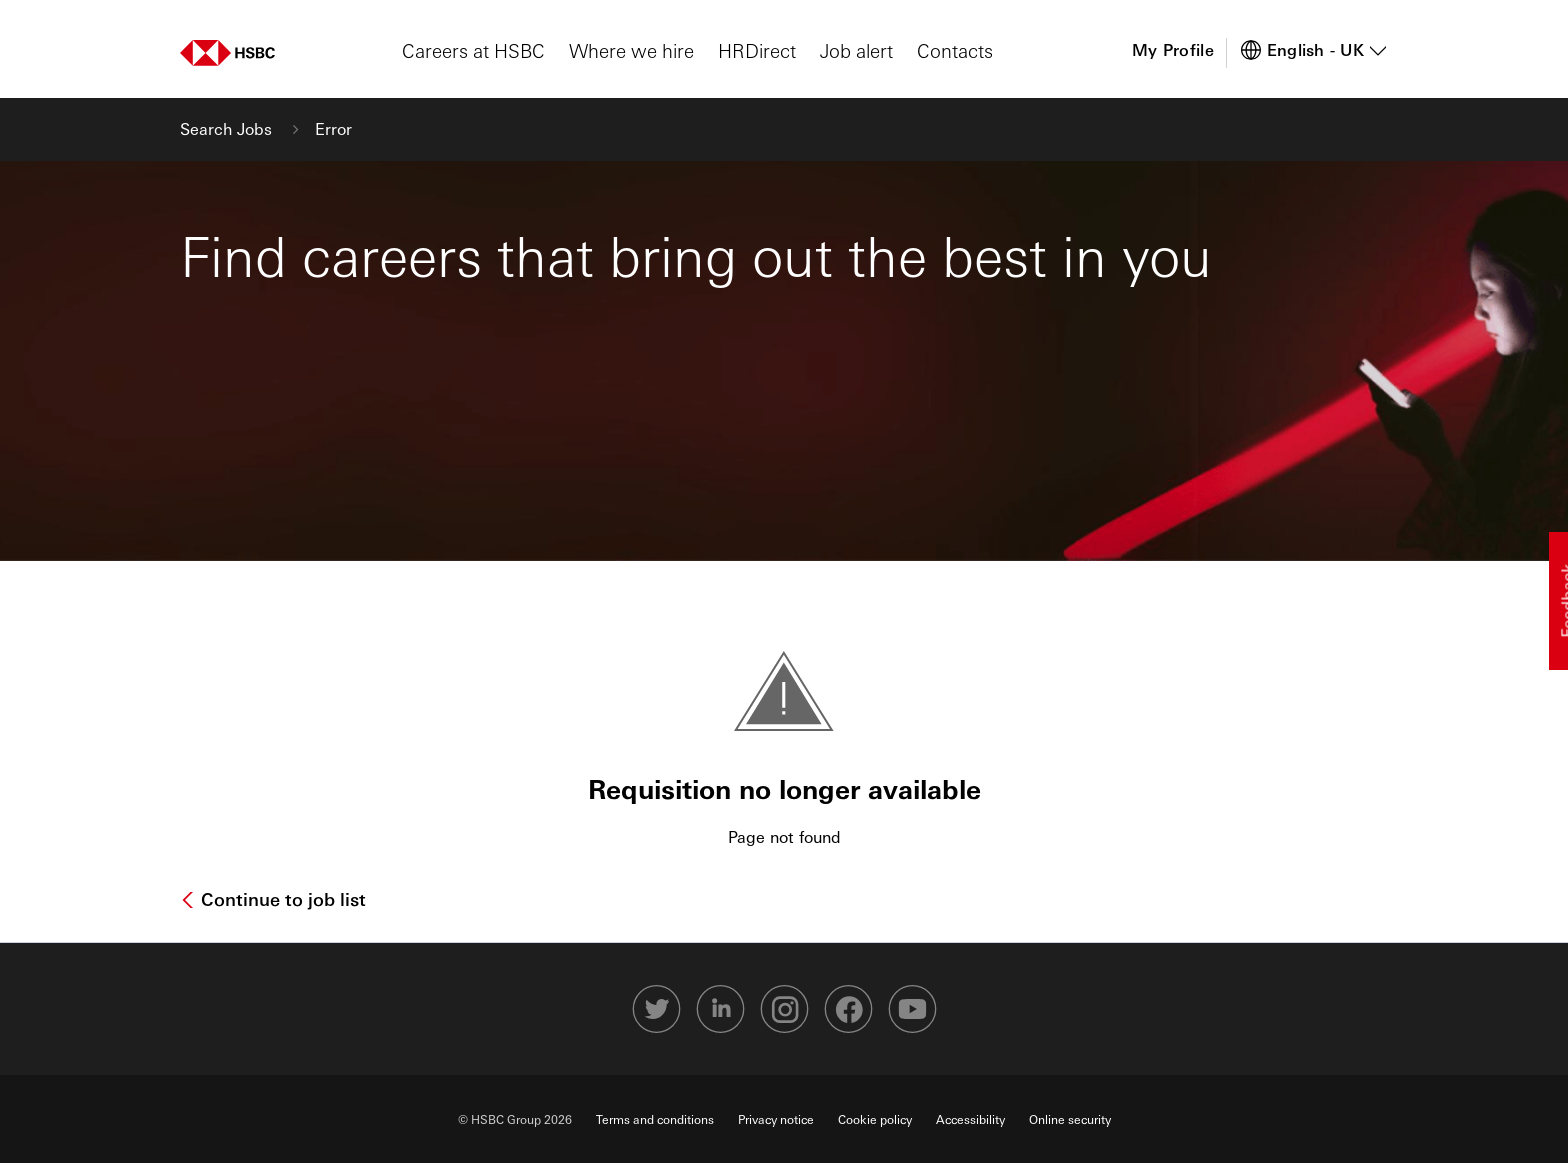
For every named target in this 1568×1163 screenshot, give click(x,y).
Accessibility (970, 1119)
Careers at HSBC (473, 50)
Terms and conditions (655, 1119)
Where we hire (631, 50)
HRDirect (757, 50)
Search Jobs (228, 128)
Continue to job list (281, 899)
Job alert (856, 50)
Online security (1070, 1119)
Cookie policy (875, 1119)
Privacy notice (776, 1119)
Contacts (955, 50)
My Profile (1173, 49)
